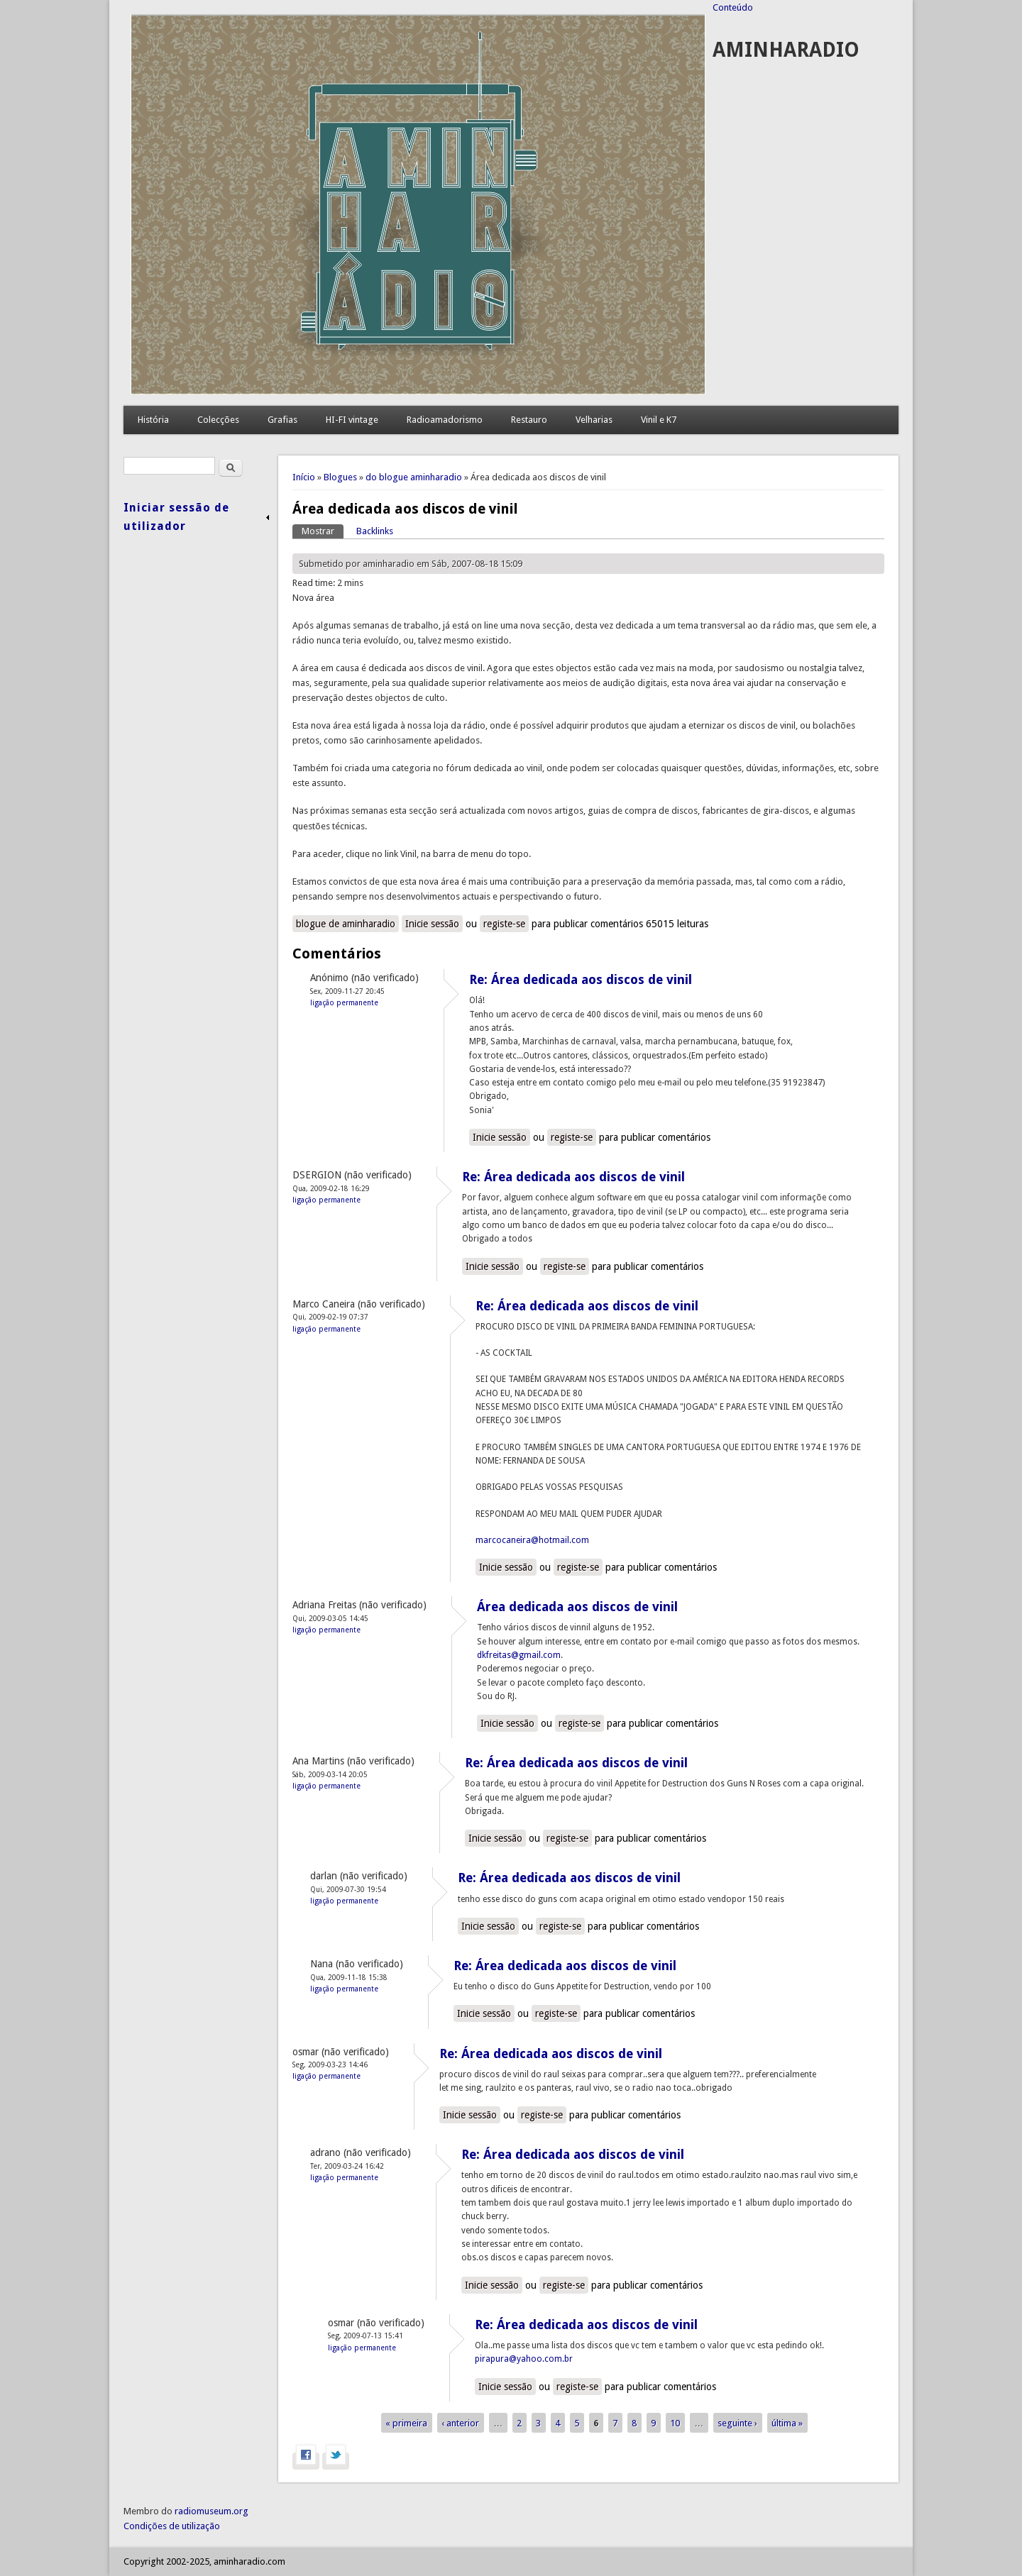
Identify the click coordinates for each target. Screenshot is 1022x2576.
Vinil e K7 (658, 419)
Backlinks (374, 531)
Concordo (887, 2562)
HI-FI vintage (352, 419)
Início (303, 477)
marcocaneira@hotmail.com (532, 1540)
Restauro (529, 419)
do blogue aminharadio (414, 477)
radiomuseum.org (211, 2511)
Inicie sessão (432, 923)
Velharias (594, 419)
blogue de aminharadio (345, 923)
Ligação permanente (344, 1002)
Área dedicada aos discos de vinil (577, 1606)
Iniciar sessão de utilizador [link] (176, 517)
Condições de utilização (171, 2526)
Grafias (282, 419)
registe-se (504, 923)
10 (675, 2423)
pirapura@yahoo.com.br (524, 2359)
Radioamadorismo (445, 419)
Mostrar (323, 530)
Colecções (218, 419)
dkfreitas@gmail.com (519, 1655)
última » (787, 2423)
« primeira (406, 2423)
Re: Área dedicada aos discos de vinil (580, 979)
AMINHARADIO (786, 50)
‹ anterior (460, 2423)
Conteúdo (733, 7)
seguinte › (737, 2423)
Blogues (340, 477)
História (153, 419)
